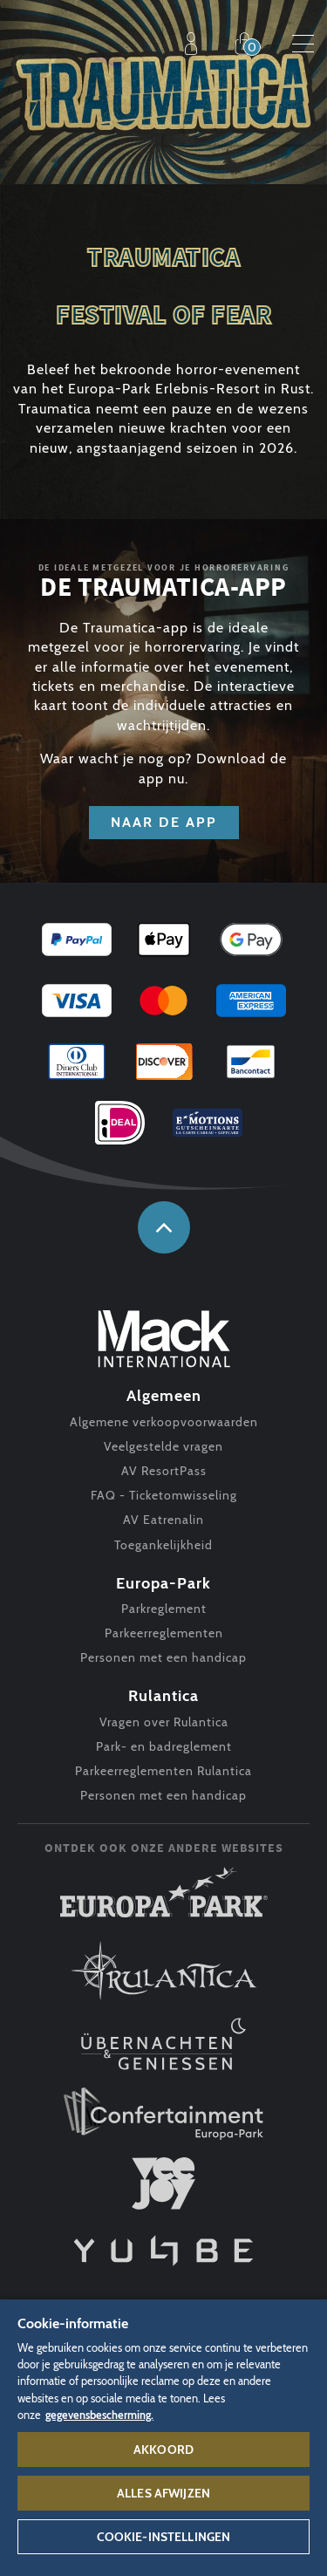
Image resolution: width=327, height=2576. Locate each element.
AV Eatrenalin (163, 1519)
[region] (163, 2437)
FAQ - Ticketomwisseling (164, 1495)
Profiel (195, 43)
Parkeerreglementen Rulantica (163, 1771)
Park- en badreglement (164, 1746)
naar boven (164, 1227)
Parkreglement (164, 1608)
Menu (303, 43)
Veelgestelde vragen (163, 1446)
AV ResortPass (164, 1471)
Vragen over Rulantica (163, 1722)
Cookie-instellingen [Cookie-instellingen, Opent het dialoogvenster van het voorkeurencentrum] (164, 2537)
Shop (248, 43)
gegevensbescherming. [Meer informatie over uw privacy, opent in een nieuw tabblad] (99, 2415)
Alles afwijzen (163, 2493)
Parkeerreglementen (164, 1633)
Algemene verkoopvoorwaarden (164, 1422)
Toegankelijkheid (163, 1545)
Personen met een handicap (163, 1657)
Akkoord (163, 2449)
